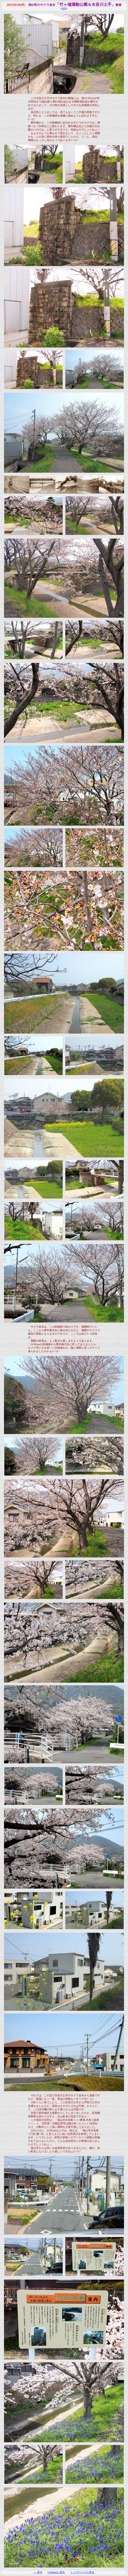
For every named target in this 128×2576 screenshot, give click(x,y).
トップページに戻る (82, 2572)
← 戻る (38, 2572)
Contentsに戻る (56, 2572)
